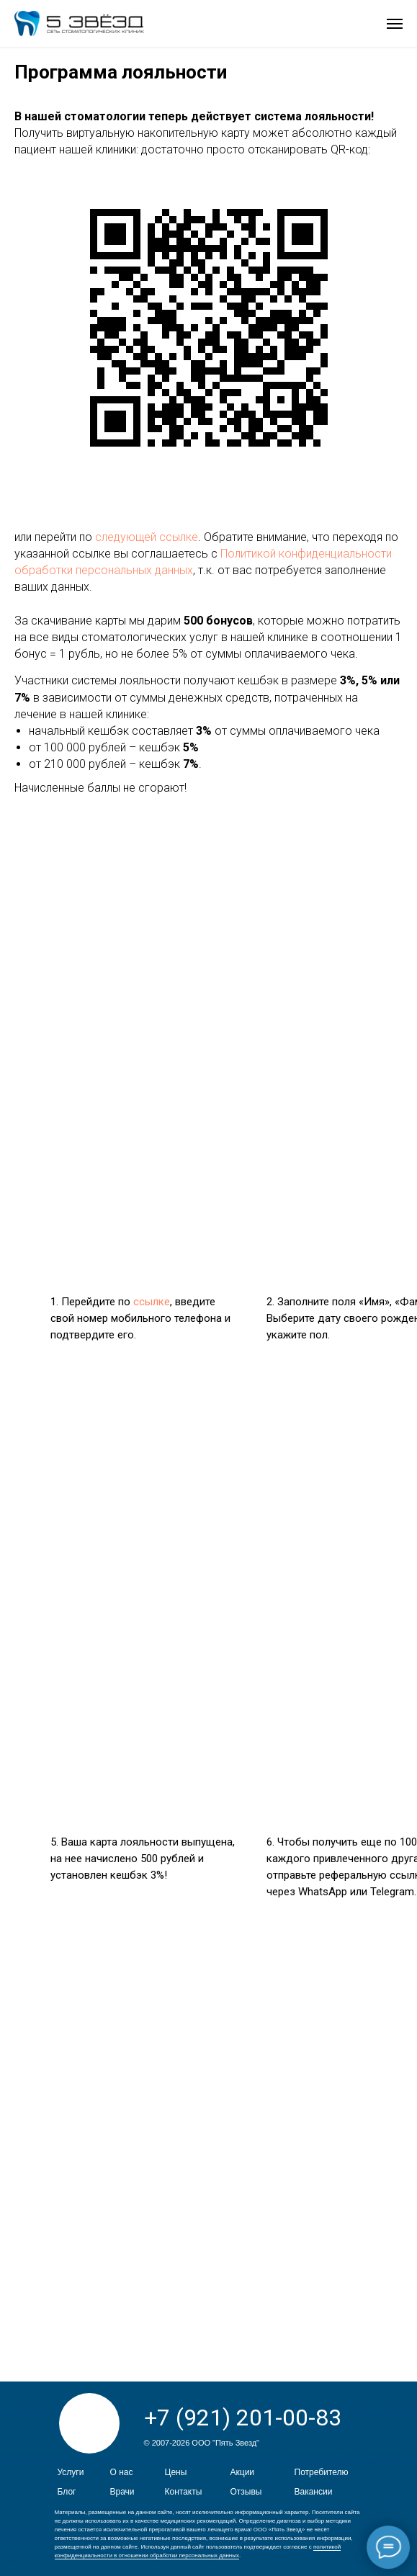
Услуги (71, 2472)
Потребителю (322, 2472)
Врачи (122, 2492)
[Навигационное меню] (395, 24)
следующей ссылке (146, 537)
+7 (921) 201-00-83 (242, 2417)
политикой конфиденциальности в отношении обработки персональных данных (198, 2551)
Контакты (183, 2492)
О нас (121, 2472)
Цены (176, 2472)
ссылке (151, 1301)
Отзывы (246, 2492)
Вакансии (314, 2492)
